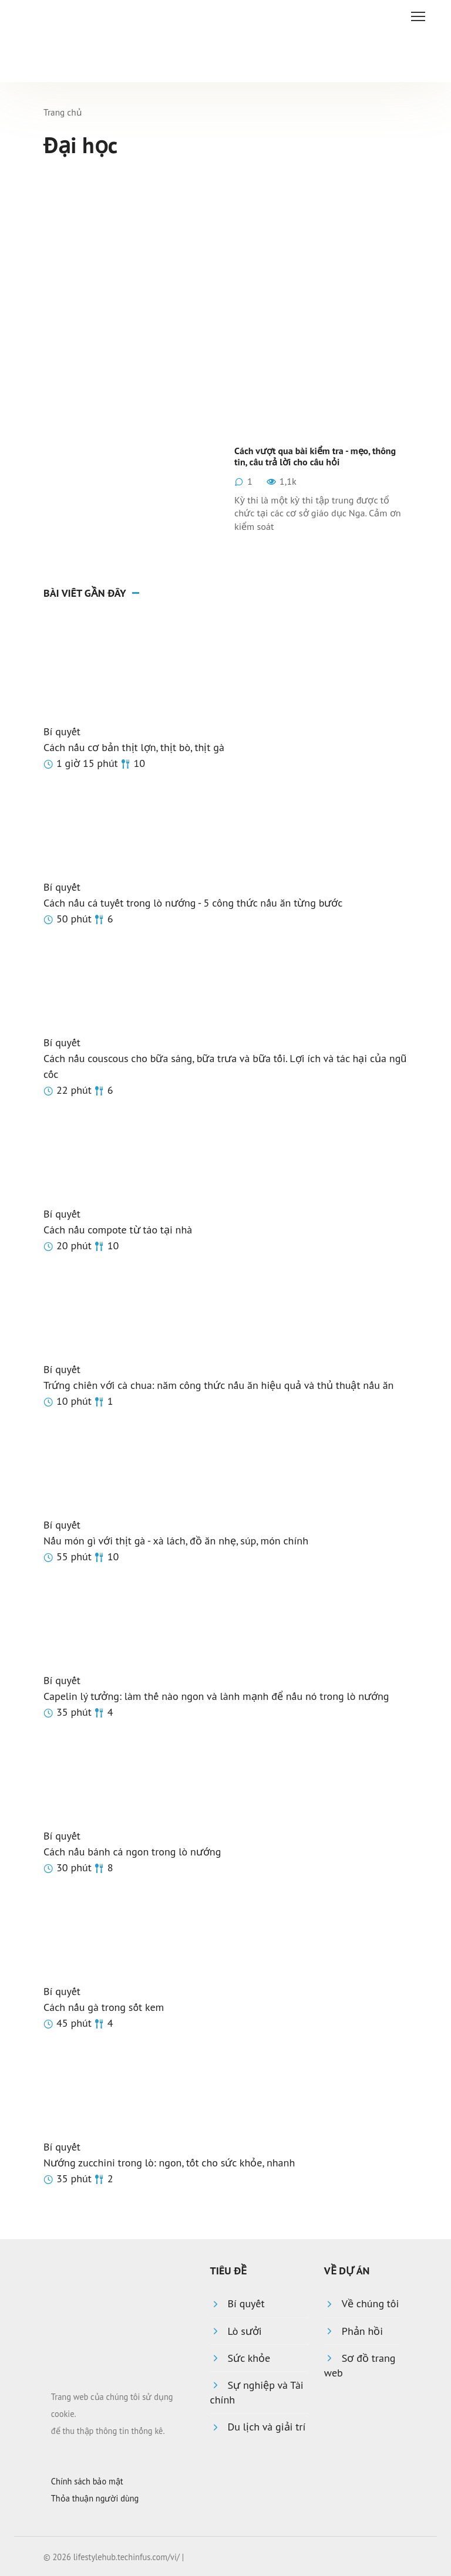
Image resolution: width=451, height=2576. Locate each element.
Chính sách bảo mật (87, 2481)
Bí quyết (61, 731)
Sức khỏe (249, 2358)
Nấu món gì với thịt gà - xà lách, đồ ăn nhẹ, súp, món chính (175, 1540)
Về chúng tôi (370, 2303)
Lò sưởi (245, 2331)
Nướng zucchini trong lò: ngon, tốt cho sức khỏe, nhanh (169, 2162)
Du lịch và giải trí (267, 2426)
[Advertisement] (225, 262)
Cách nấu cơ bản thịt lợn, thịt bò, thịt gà (133, 747)
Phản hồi (362, 2331)
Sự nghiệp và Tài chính (257, 2392)
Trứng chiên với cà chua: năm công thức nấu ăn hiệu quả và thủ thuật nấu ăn (218, 1385)
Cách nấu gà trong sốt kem (103, 2007)
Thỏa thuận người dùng (95, 2498)
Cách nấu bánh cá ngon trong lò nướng (132, 1851)
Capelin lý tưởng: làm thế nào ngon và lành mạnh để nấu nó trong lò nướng (216, 1696)
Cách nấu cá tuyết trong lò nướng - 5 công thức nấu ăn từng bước (192, 903)
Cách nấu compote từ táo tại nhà (117, 1229)
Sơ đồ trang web (360, 2365)
